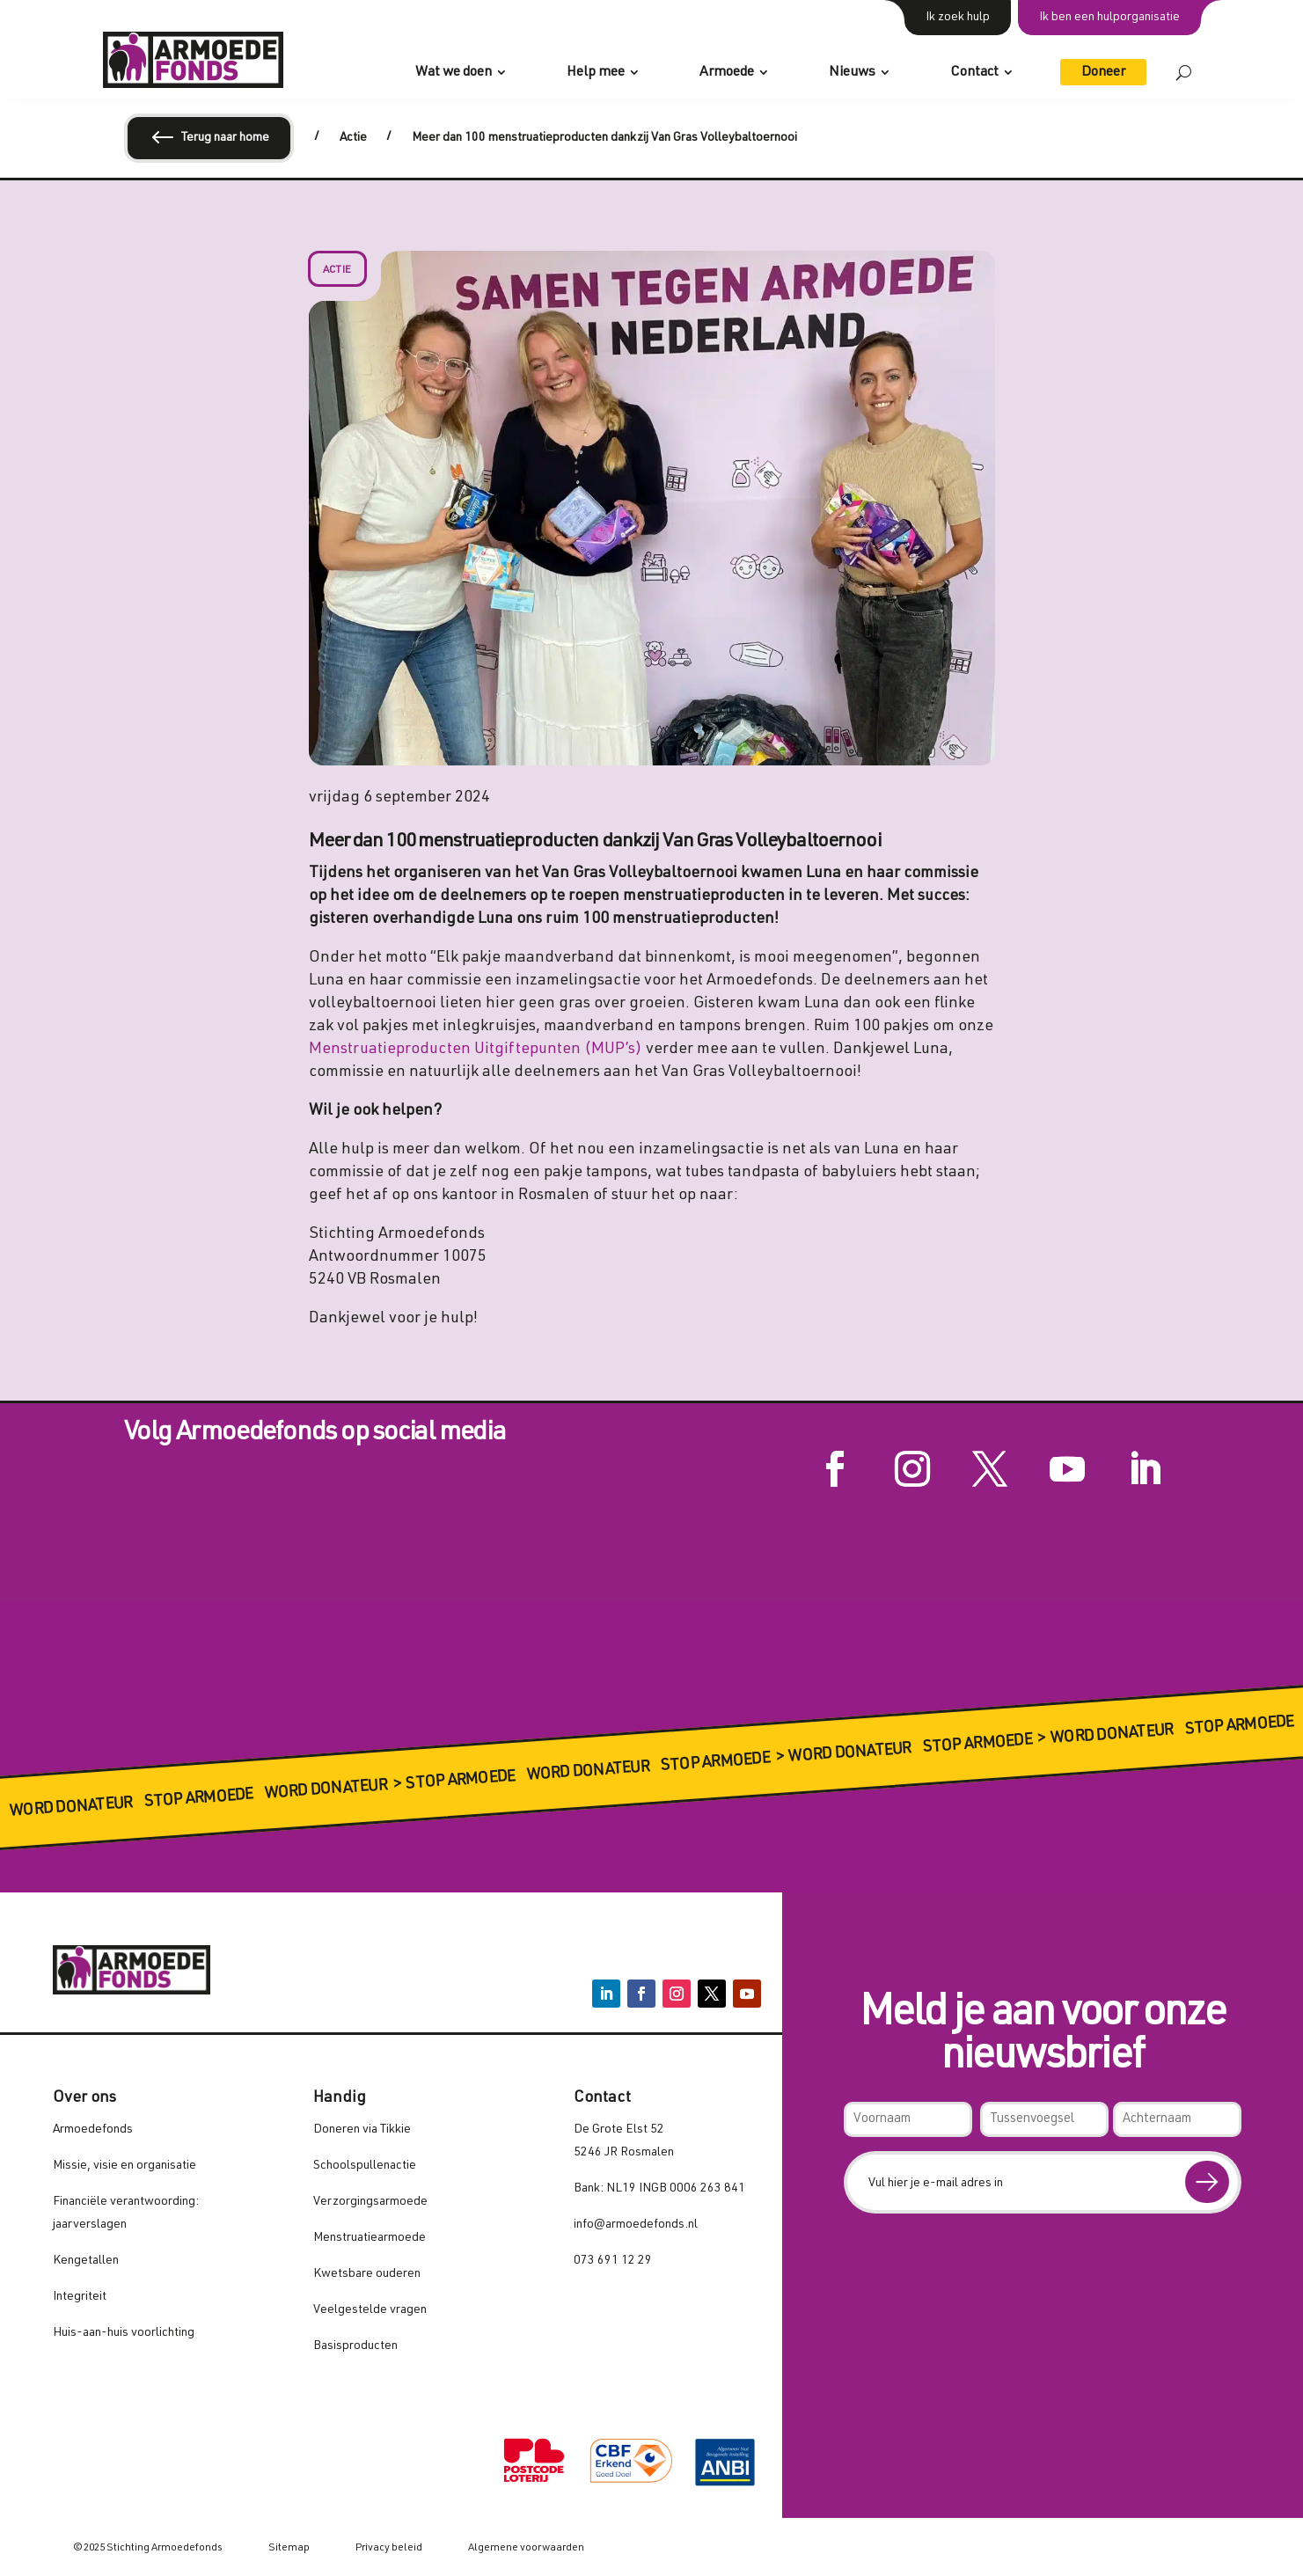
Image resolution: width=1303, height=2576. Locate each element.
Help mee (596, 73)
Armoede (726, 73)
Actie (337, 270)
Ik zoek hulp (958, 17)
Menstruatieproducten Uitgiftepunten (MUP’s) (475, 1049)
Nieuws (852, 73)
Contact (974, 73)
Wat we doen (453, 73)
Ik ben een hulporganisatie (1109, 17)
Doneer (1103, 73)
